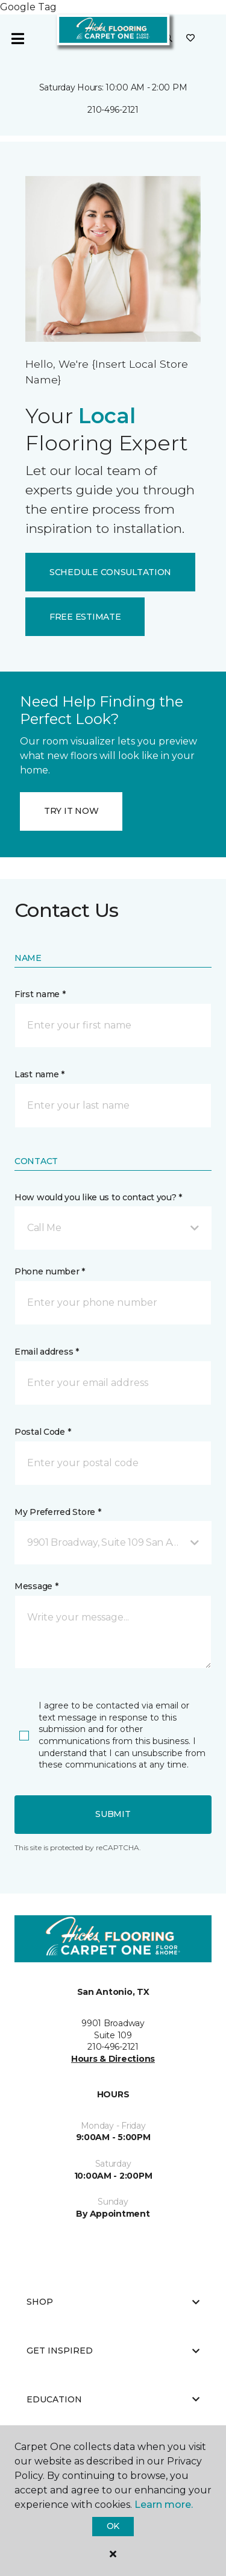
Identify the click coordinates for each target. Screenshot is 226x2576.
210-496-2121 (113, 109)
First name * (40, 994)
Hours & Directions (113, 2058)
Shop (113, 2301)
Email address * (46, 1351)
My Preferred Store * (57, 1512)
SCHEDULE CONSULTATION (110, 572)
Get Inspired (113, 2350)
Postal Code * (42, 1432)
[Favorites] (190, 38)
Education (113, 2399)
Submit (112, 1814)
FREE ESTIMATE (85, 616)
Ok (113, 2526)
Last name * (39, 1074)
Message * (36, 1586)
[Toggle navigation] (17, 38)
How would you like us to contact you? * (98, 1197)
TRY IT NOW (71, 810)
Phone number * (49, 1271)
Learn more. (163, 2504)
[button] (113, 1228)
